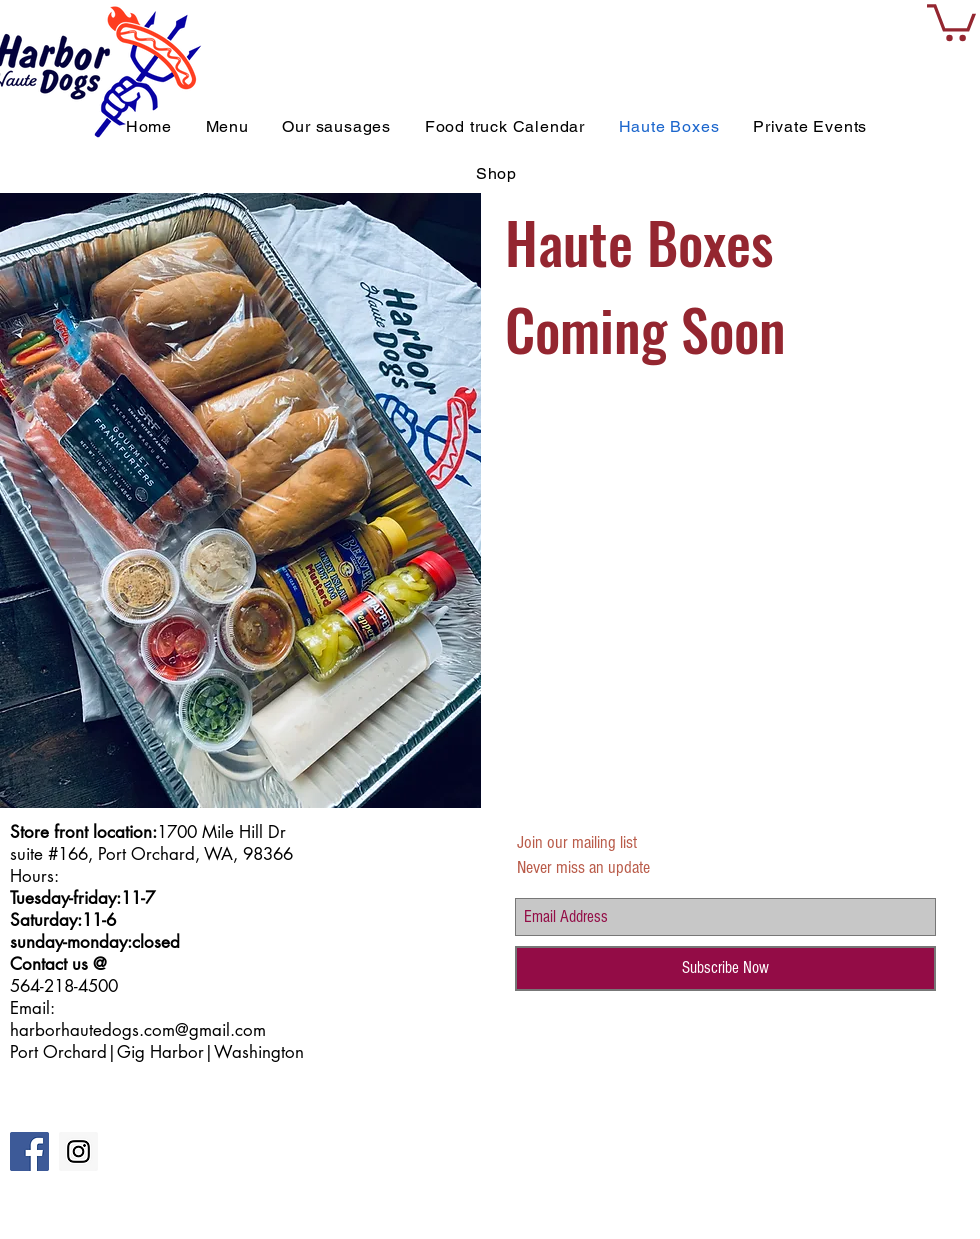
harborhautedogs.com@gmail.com (138, 1030)
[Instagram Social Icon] (78, 1151)
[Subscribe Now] (725, 968)
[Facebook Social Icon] (29, 1151)
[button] (951, 20)
